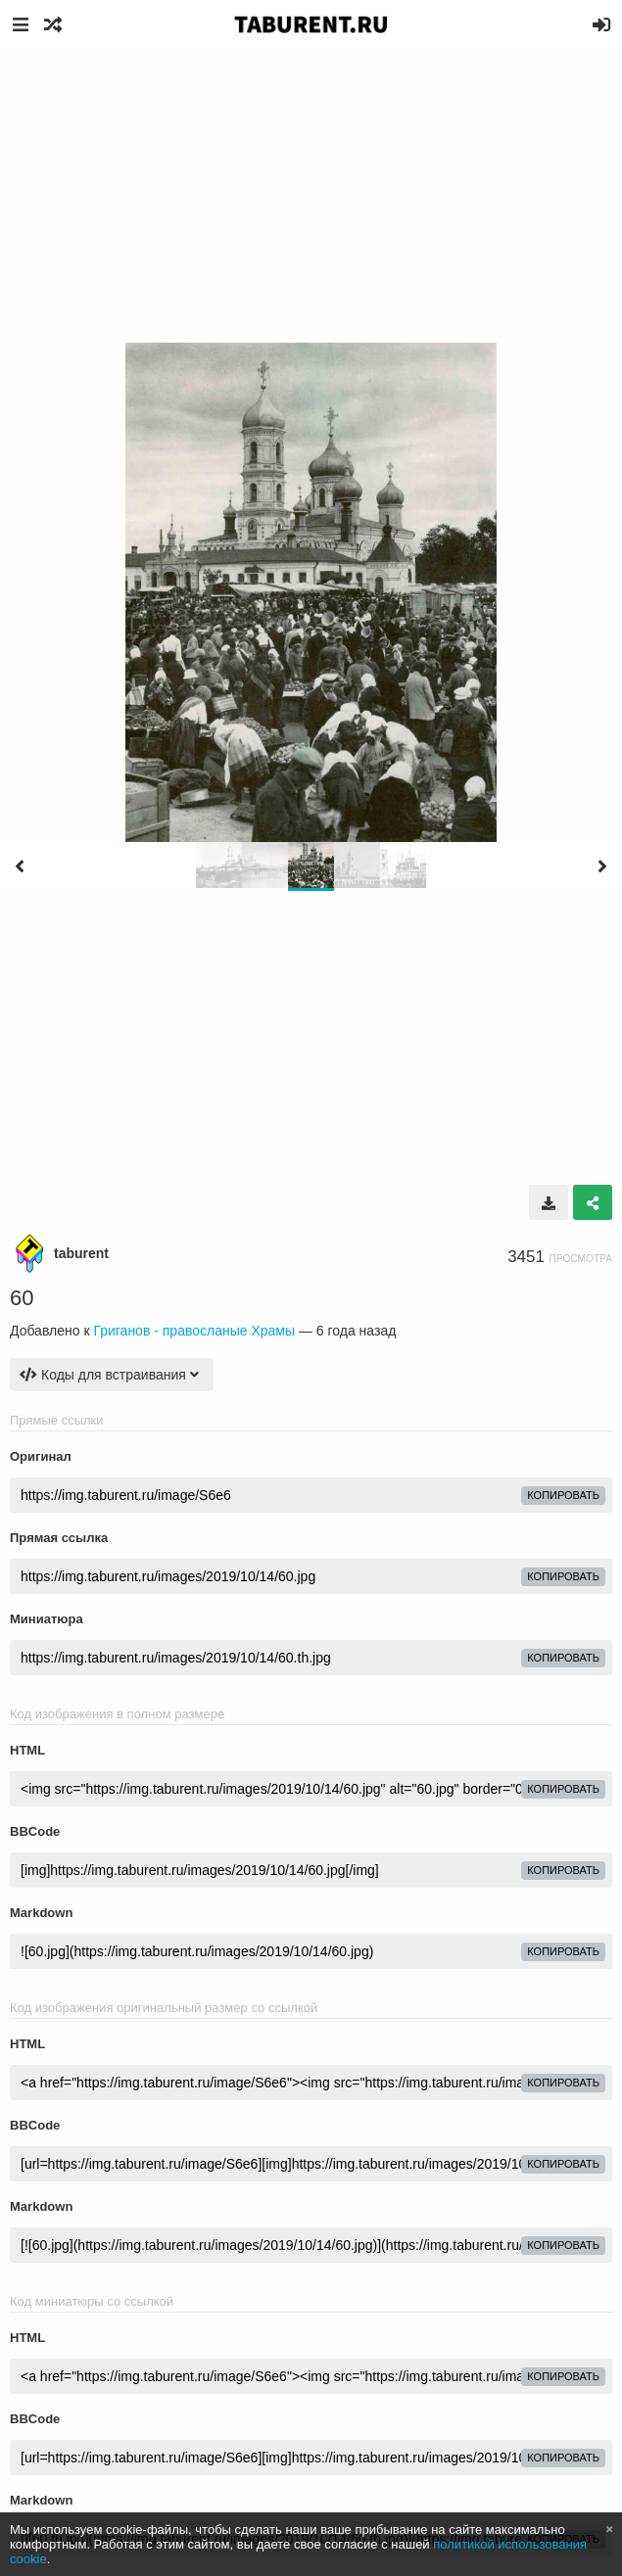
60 (21, 1298)
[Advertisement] (311, 196)
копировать (563, 1495)
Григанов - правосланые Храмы (194, 1330)
